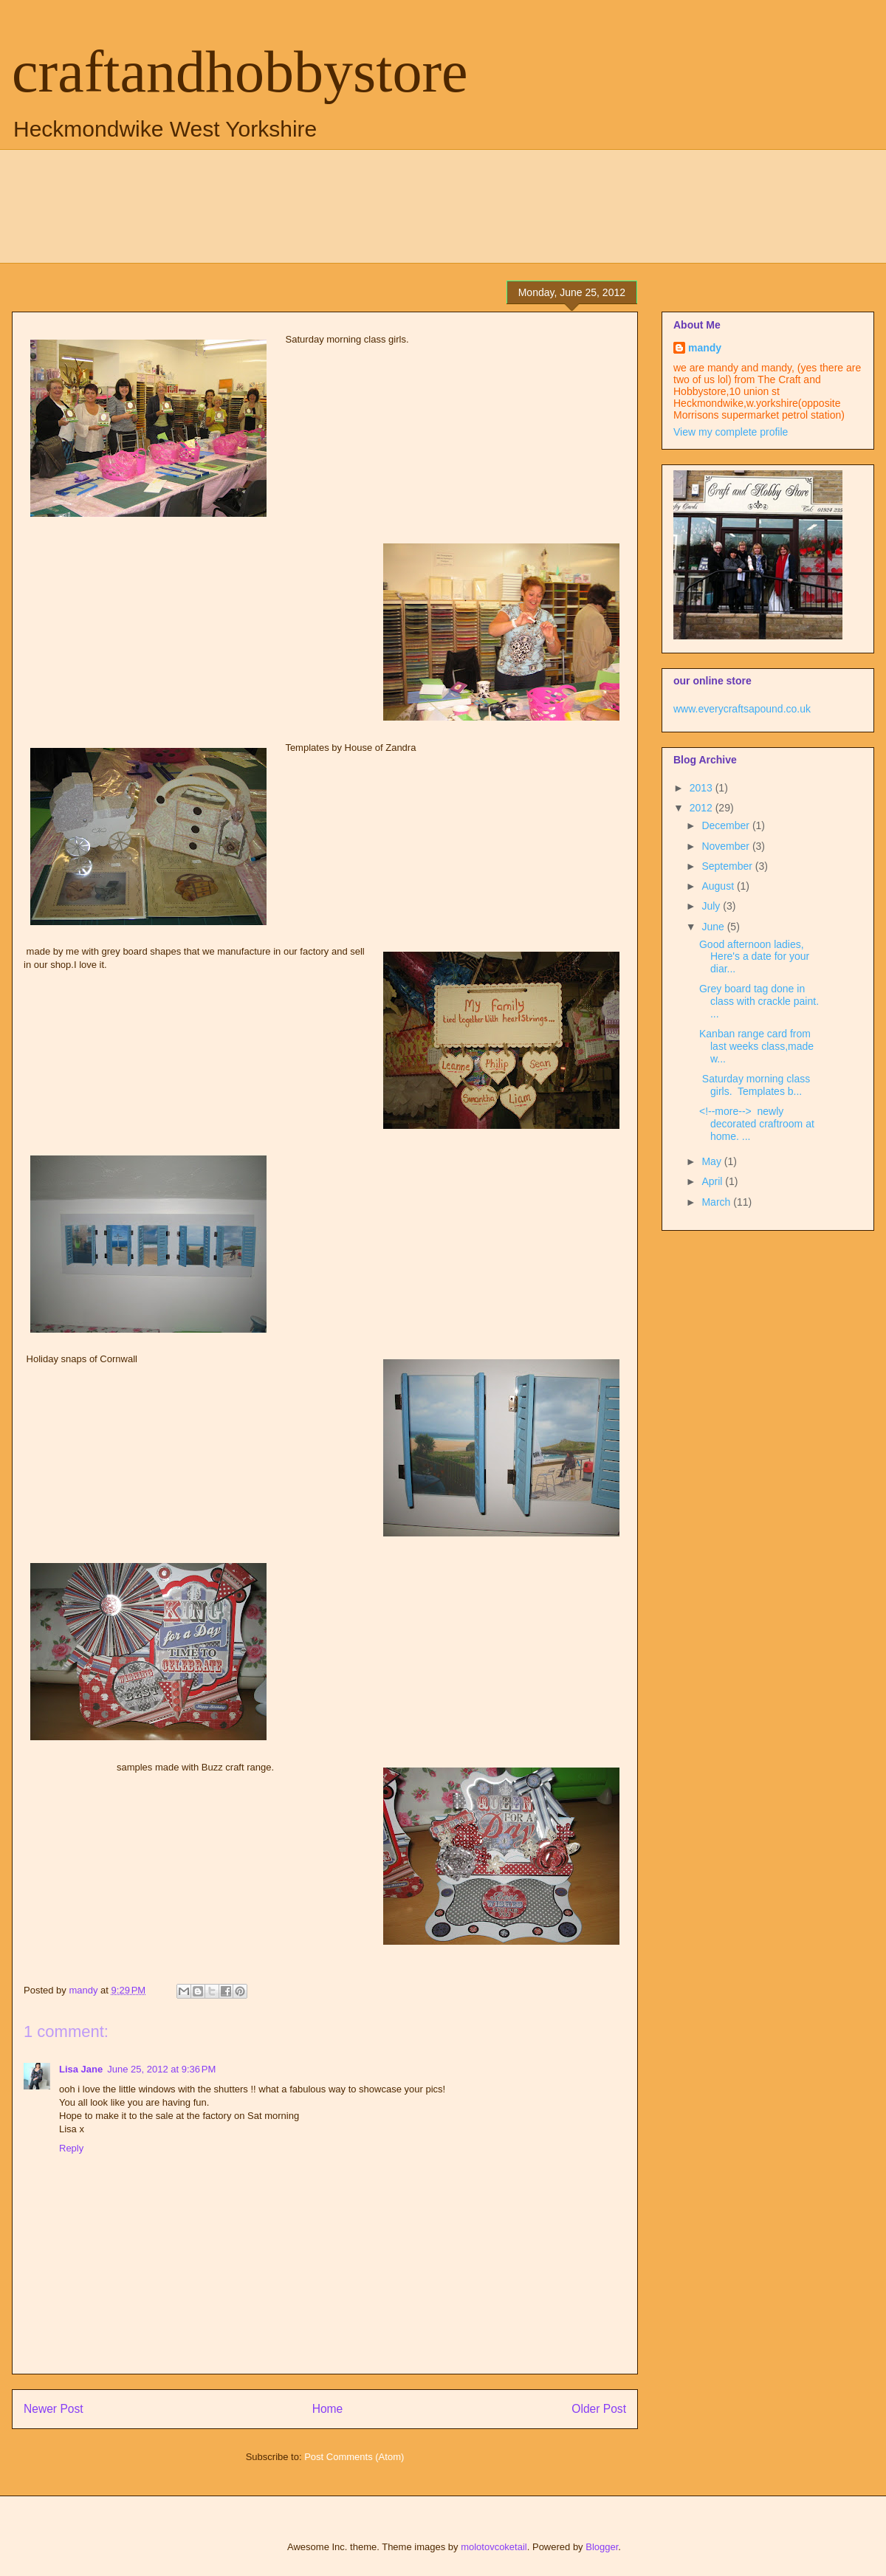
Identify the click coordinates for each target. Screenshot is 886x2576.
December (726, 825)
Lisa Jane (81, 2069)
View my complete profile (730, 432)
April (713, 1181)
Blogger (601, 2546)
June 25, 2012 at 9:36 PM (161, 2069)
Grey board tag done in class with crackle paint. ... (759, 1001)
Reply (71, 2148)
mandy (704, 348)
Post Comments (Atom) (354, 2456)
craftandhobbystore (240, 71)
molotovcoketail (494, 2546)
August (718, 886)
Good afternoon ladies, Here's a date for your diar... (754, 956)
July (712, 906)
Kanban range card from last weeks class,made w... (756, 1046)
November (726, 846)
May (712, 1161)
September (728, 866)
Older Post (598, 2408)
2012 (702, 808)
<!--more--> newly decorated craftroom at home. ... (756, 1123)
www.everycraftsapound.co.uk (742, 709)
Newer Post (53, 2408)
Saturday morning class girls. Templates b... (754, 1085)
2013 (702, 788)
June (714, 926)
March (717, 1202)
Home (327, 2408)
